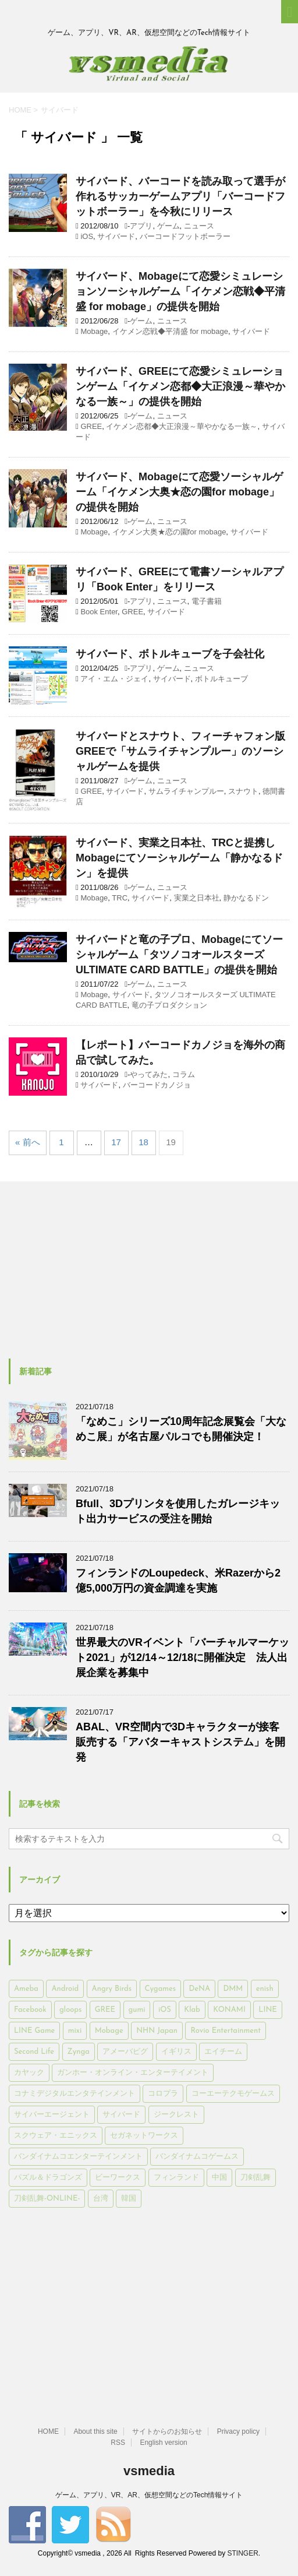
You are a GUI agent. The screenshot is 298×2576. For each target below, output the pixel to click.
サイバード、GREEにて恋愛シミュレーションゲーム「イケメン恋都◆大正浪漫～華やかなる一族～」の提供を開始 (180, 386)
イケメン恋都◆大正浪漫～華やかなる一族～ (181, 426)
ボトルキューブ (221, 678)
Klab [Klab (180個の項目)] (192, 2010)
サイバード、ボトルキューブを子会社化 (170, 654)
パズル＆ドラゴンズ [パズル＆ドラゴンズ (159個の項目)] (48, 2177)
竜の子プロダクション (169, 1005)
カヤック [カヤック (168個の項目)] (29, 2073)
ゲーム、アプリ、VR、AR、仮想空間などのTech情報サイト (149, 2495)
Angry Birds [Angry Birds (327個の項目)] (112, 1989)
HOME (48, 2431)
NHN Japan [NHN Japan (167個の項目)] (157, 2031)
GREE (91, 426)
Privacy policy (238, 2431)
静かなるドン (246, 897)
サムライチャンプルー (186, 791)
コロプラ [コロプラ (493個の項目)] (163, 2094)
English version (163, 2442)
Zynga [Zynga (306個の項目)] (79, 2052)
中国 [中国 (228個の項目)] (219, 2177)
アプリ (141, 225)
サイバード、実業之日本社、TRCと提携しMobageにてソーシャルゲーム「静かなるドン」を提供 (179, 858)
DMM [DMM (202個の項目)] (233, 1989)
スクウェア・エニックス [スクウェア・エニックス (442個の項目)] (55, 2135)
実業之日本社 (196, 897)
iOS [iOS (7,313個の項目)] (164, 2010)
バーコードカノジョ (157, 1085)
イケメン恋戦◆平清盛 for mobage (170, 331)
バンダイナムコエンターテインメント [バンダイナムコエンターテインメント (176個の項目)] (78, 2156)
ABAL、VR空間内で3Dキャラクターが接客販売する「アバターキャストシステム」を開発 (180, 1742)
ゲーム (168, 225)
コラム (183, 1074)
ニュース (199, 225)
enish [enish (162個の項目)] (265, 1989)
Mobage (94, 331)
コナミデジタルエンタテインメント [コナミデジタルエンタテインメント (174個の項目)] (74, 2094)
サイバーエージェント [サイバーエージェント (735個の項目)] (52, 2114)
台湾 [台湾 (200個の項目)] (100, 2198)
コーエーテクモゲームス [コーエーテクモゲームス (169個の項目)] (233, 2094)
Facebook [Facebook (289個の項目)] (30, 2010)
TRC (119, 897)
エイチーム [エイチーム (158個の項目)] (223, 2052)
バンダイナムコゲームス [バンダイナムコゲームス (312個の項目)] (197, 2156)
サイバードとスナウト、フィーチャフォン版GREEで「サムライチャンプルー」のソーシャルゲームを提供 (180, 751)
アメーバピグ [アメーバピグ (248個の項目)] (125, 2052)
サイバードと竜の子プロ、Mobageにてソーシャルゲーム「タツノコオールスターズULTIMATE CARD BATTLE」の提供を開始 (179, 955)
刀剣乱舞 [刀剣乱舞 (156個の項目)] (255, 2177)
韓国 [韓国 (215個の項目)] (128, 2198)
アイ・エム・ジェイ (114, 678)
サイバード (116, 236)
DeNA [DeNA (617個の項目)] (199, 1989)
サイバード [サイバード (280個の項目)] (121, 2114)
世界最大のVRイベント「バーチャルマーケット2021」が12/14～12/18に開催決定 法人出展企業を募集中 (182, 1657)
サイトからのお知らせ (167, 2431)
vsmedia (149, 2471)
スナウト (243, 791)
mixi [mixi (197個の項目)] (74, 2031)
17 (116, 1142)
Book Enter (99, 611)
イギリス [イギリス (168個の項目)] (176, 2052)
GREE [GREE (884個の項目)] (105, 2010)
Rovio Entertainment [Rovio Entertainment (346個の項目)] (225, 2031)
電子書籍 (206, 601)
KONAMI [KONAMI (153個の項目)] (229, 2010)
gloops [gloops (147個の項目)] (70, 2010)
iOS (86, 236)
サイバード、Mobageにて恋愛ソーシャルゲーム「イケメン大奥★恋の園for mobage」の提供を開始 (179, 492)
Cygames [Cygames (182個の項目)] (160, 1989)
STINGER (242, 2553)
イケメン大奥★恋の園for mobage (169, 531)
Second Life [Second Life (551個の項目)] (34, 2052)
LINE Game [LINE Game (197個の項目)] (34, 2031)
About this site (95, 2431)
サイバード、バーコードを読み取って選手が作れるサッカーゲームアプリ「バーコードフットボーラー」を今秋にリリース (180, 196)
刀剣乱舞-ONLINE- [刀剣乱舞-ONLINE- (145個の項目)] (47, 2198)
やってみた (149, 1074)
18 (143, 1142)
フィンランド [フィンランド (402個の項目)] (176, 2177)
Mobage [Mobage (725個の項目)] (109, 2031)
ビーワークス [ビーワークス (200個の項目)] (117, 2177)
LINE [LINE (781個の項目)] (267, 2010)
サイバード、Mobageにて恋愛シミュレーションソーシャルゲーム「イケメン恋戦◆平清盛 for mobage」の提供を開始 (180, 291)
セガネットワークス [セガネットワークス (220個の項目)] (144, 2135)
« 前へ (27, 1142)
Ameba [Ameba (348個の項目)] (26, 1989)
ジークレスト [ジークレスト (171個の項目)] (176, 2114)
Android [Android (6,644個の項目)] (65, 1989)
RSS (118, 2442)
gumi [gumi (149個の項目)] (137, 2010)
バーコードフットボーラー (185, 236)
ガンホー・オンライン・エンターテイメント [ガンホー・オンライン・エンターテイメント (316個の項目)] (132, 2073)
